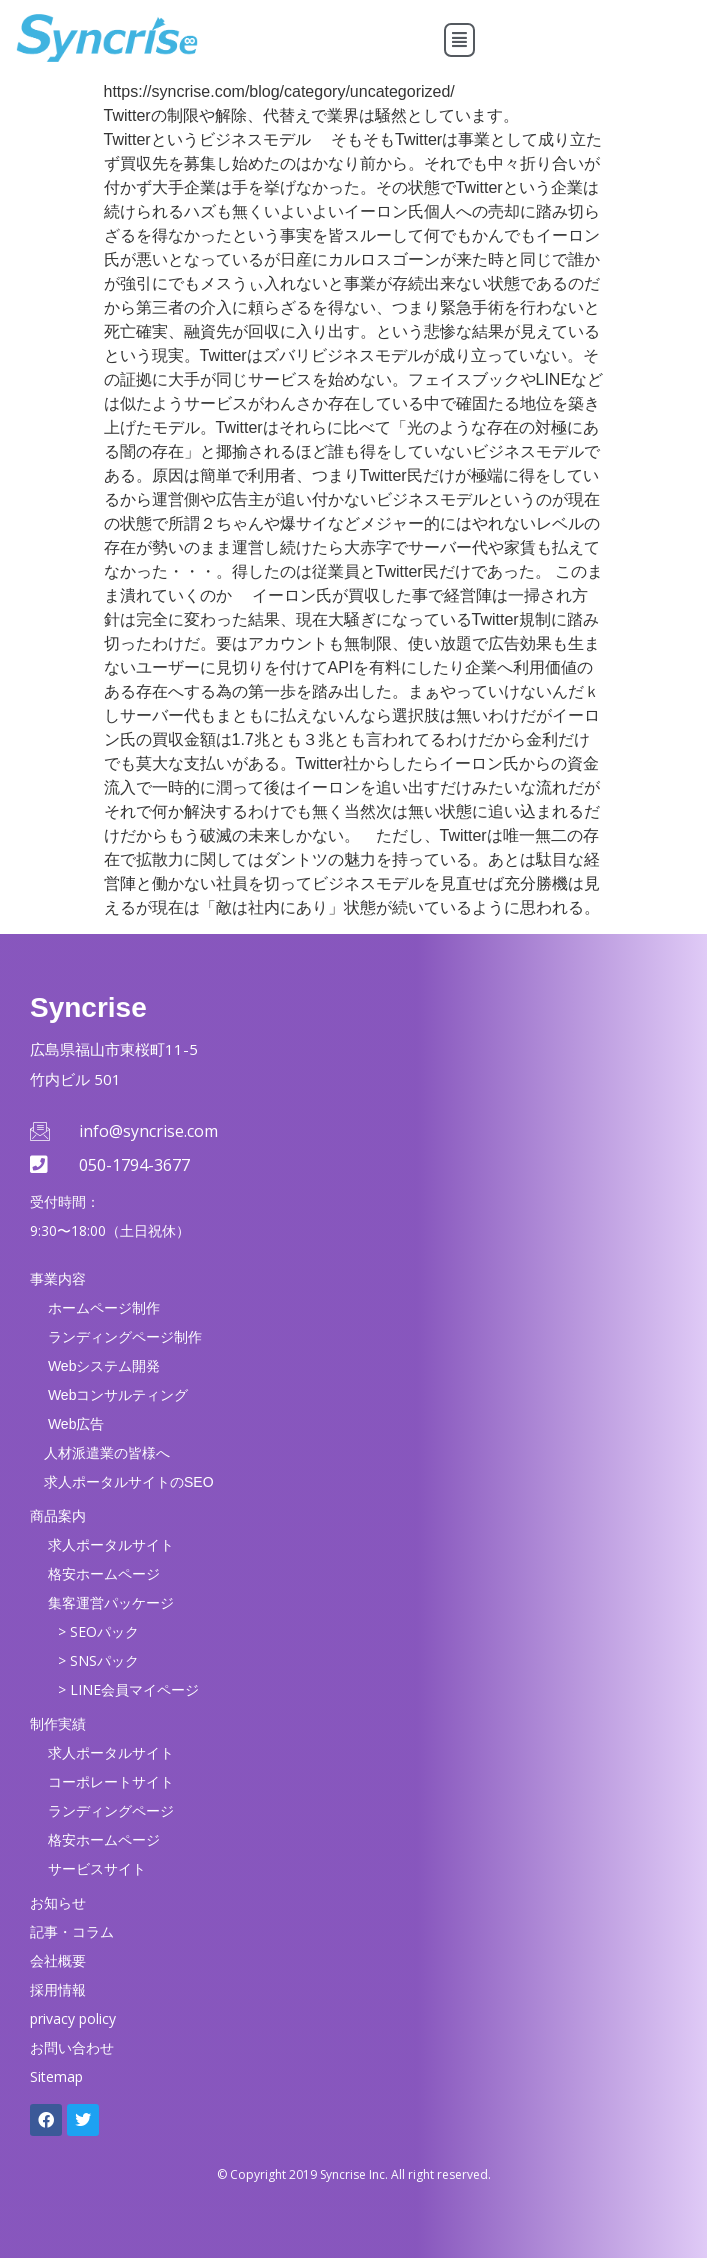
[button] (459, 40)
